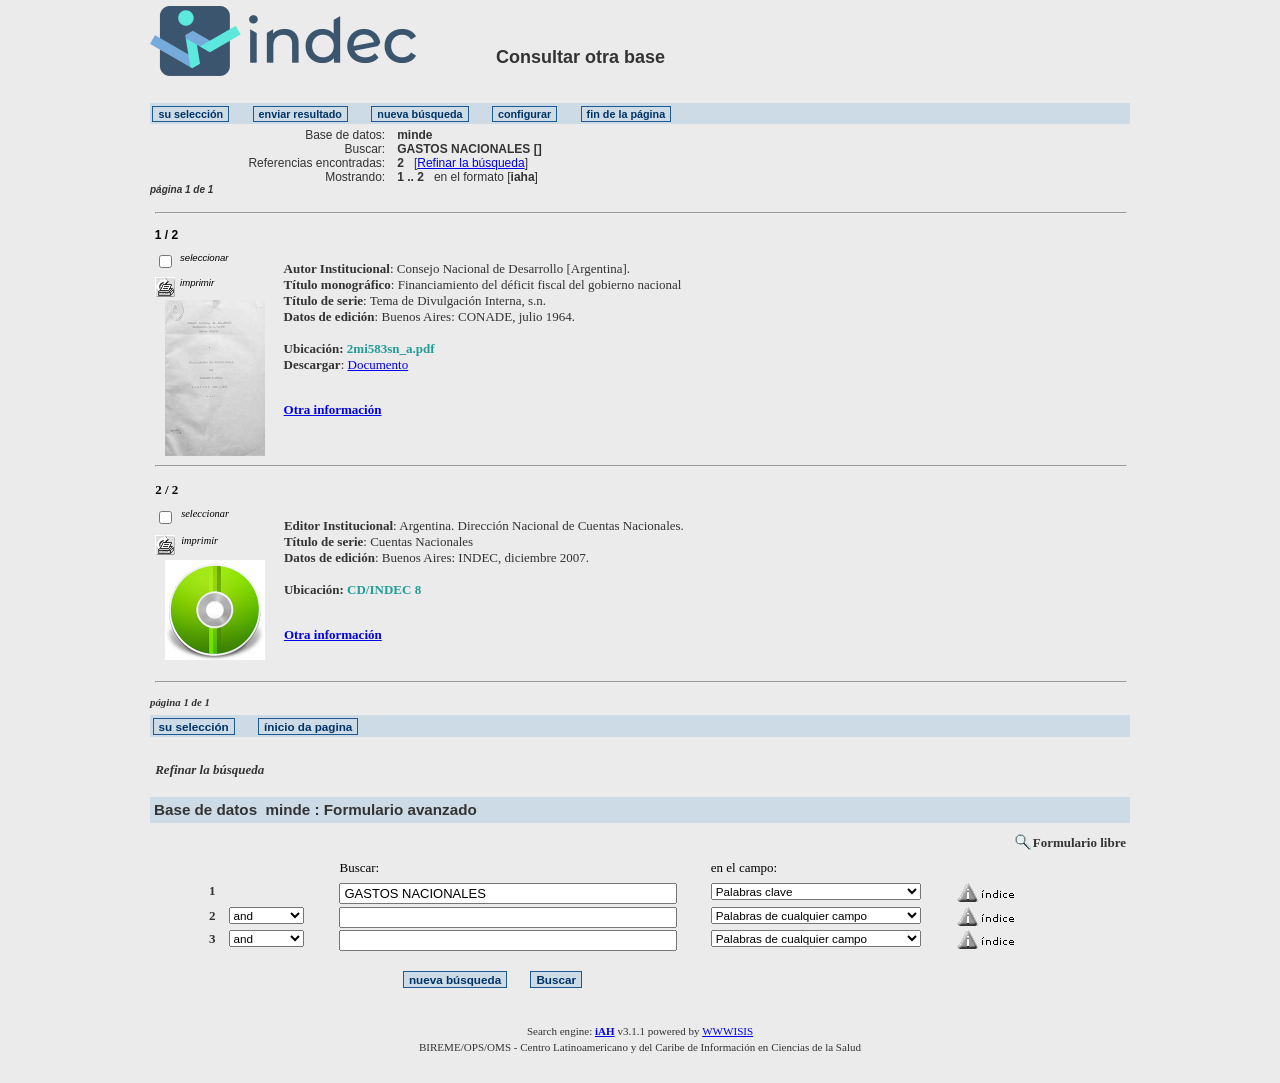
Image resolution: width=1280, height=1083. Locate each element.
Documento (378, 364)
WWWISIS (727, 1031)
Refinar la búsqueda (470, 163)
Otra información (333, 409)
